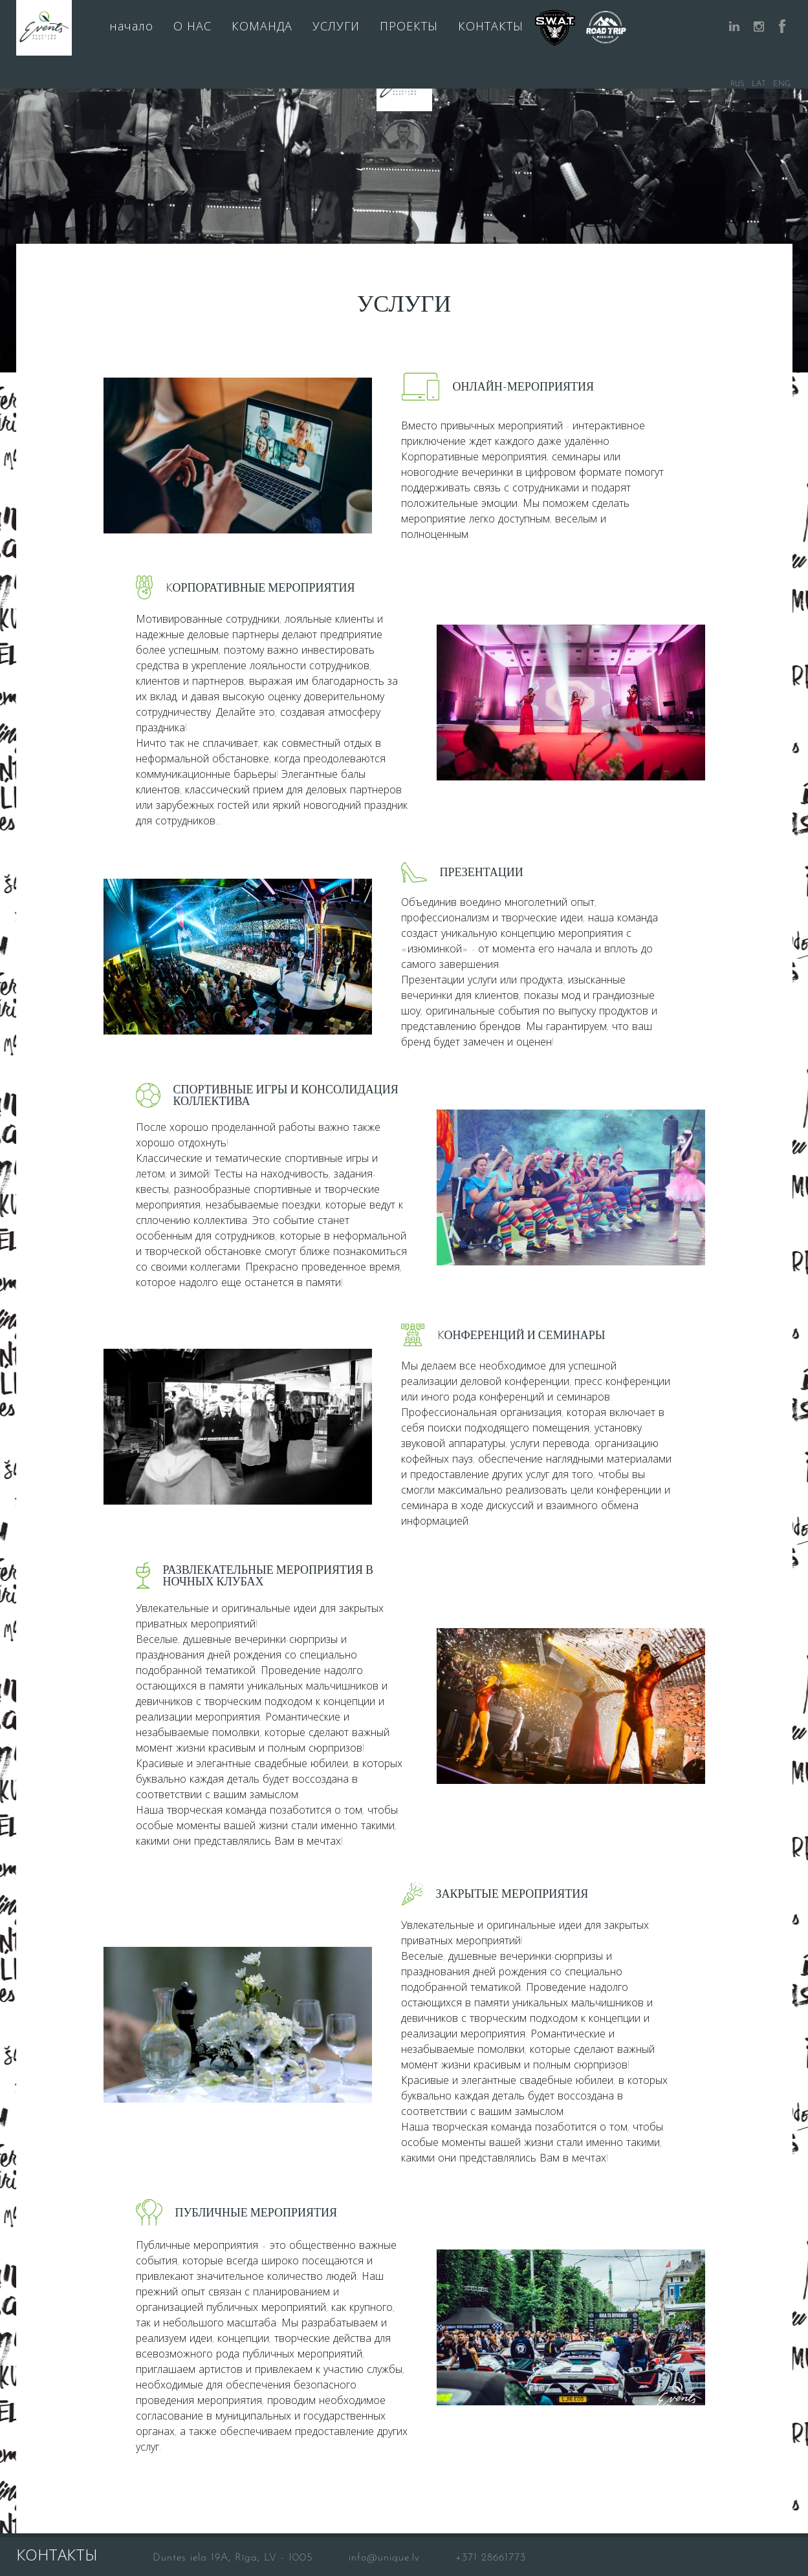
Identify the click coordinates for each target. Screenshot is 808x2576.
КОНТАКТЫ (490, 27)
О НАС (192, 27)
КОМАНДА (262, 27)
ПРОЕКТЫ (409, 27)
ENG (782, 84)
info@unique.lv (384, 2558)
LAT (759, 84)
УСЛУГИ (336, 27)
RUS (737, 84)
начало (131, 27)
